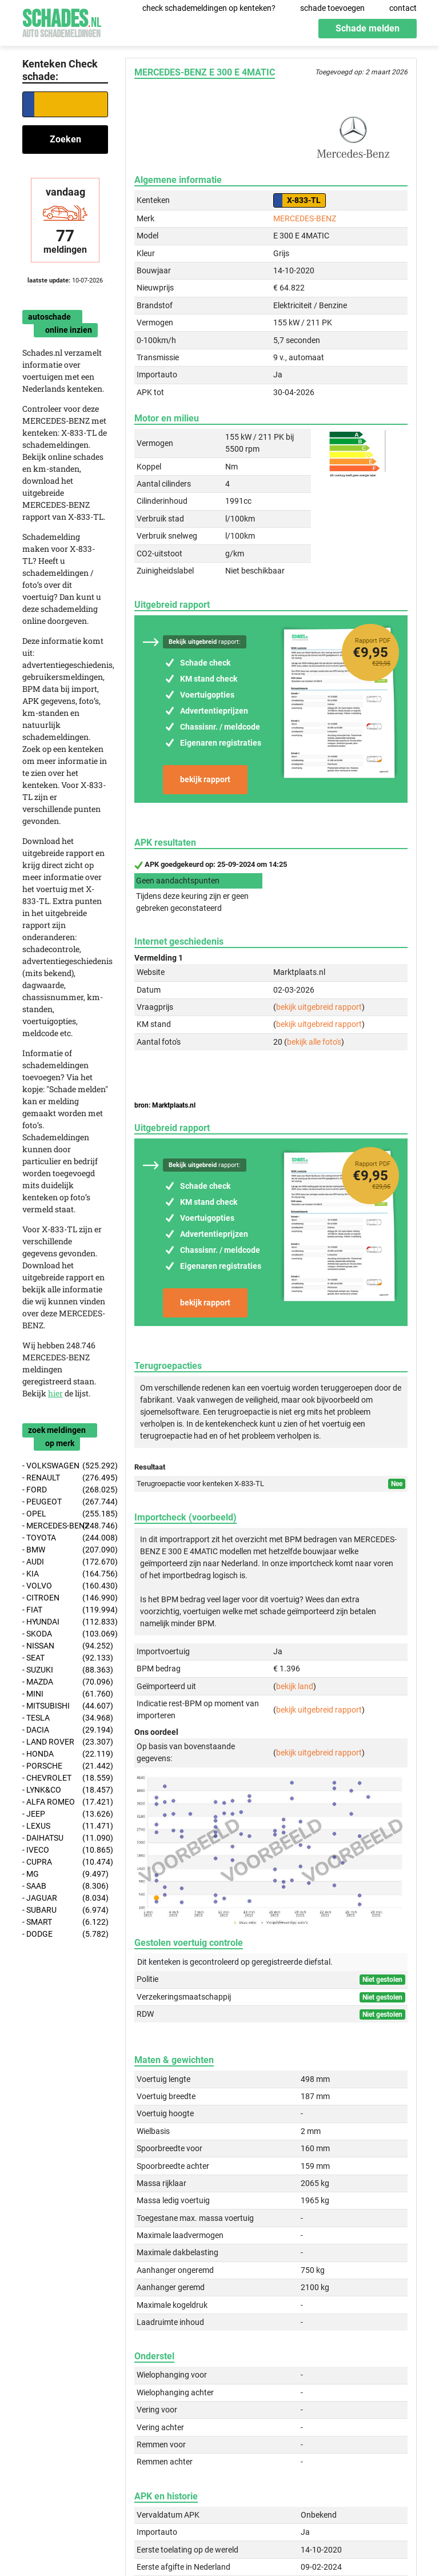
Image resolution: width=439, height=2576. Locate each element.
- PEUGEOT (65, 1502)
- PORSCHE (65, 1766)
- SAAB (65, 1886)
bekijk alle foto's (314, 1041)
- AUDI (65, 1562)
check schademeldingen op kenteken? (209, 8)
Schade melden (368, 28)
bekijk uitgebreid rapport (319, 1007)
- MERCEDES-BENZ (65, 1526)
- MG (65, 1874)
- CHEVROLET (65, 1778)
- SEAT (65, 1658)
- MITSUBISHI (65, 1706)
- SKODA (65, 1634)
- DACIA (65, 1730)
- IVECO (65, 1850)
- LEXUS (65, 1826)
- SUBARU (65, 1910)
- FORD (65, 1490)
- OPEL (65, 1514)
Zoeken (65, 139)
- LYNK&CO (65, 1790)
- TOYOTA (65, 1538)
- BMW (65, 1550)
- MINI (65, 1694)
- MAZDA (65, 1682)
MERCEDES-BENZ (304, 218)
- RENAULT (65, 1478)
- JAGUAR (65, 1898)
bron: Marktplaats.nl (164, 1105)
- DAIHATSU (65, 1838)
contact (403, 8)
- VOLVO (65, 1586)
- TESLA (65, 1718)
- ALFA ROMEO (65, 1802)
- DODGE (65, 1934)
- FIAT (65, 1610)
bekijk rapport (205, 779)
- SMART (65, 1922)
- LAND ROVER (65, 1742)
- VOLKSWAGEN (65, 1466)
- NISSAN (65, 1646)
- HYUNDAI (65, 1622)
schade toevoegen (332, 8)
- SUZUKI (65, 1670)
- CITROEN (65, 1598)
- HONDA (65, 1754)
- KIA (65, 1574)
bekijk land (294, 1686)
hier (55, 1393)
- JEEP (65, 1814)
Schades (61, 21)
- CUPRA (65, 1862)
